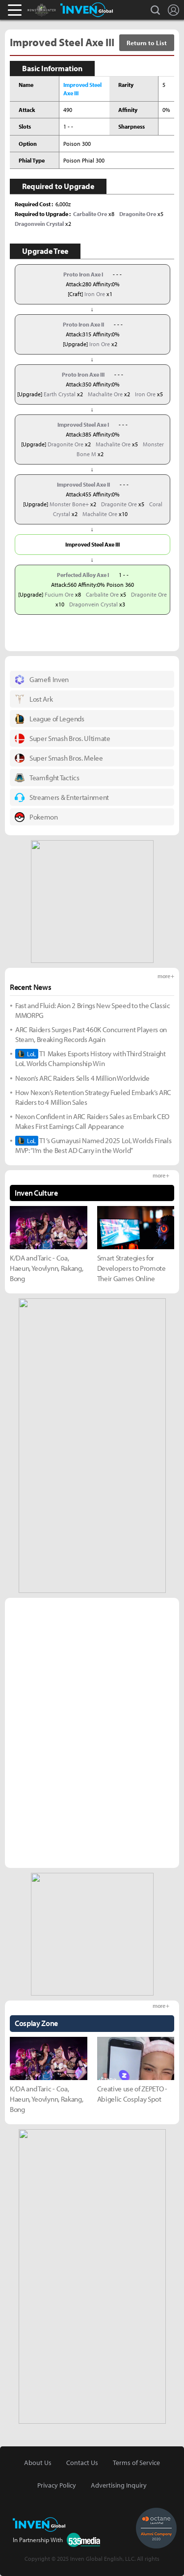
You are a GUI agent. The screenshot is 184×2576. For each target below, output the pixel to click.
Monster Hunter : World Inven (58, 10)
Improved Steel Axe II (83, 484)
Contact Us (82, 2462)
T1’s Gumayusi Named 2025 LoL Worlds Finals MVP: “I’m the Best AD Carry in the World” (93, 1145)
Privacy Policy (56, 2485)
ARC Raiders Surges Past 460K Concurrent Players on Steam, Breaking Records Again (91, 1034)
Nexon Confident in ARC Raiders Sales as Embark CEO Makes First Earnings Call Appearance (92, 1121)
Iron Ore (94, 294)
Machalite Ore (105, 394)
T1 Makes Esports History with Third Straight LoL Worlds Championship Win (90, 1058)
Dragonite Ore (65, 444)
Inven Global (86, 10)
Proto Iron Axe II (83, 324)
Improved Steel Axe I (83, 424)
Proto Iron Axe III (83, 374)
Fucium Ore (59, 594)
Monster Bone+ (69, 504)
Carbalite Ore (102, 594)
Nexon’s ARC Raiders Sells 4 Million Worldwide (82, 1078)
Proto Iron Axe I (83, 274)
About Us (38, 2462)
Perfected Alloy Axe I (83, 574)
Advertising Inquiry (119, 2485)
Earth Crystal (60, 394)
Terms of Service (136, 2462)
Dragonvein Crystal (93, 604)
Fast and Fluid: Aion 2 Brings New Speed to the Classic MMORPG (92, 1010)
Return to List (147, 43)
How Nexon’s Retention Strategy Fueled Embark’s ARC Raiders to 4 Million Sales (93, 1097)
